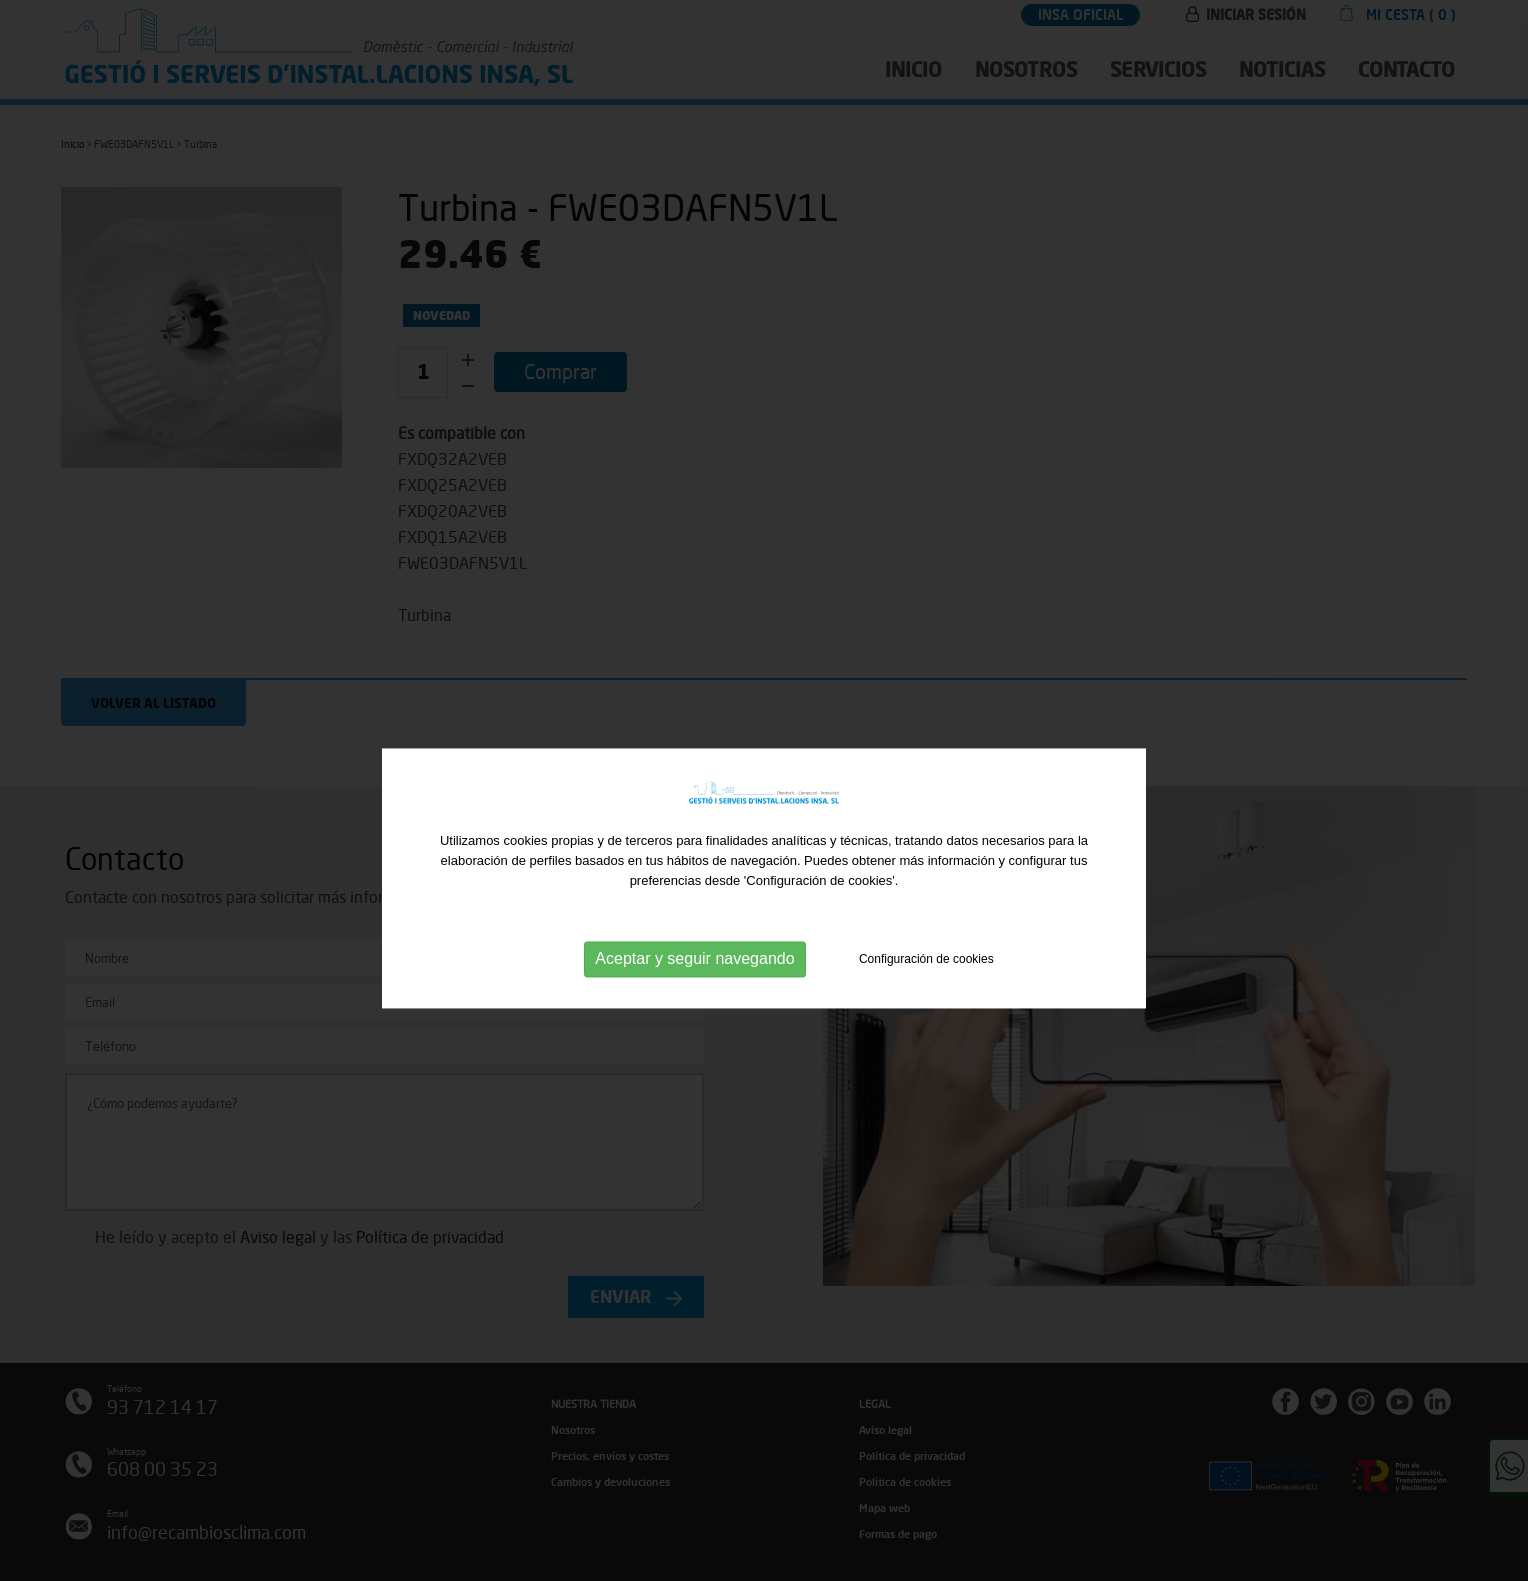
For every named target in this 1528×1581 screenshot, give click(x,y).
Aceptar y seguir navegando (694, 982)
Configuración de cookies (926, 982)
